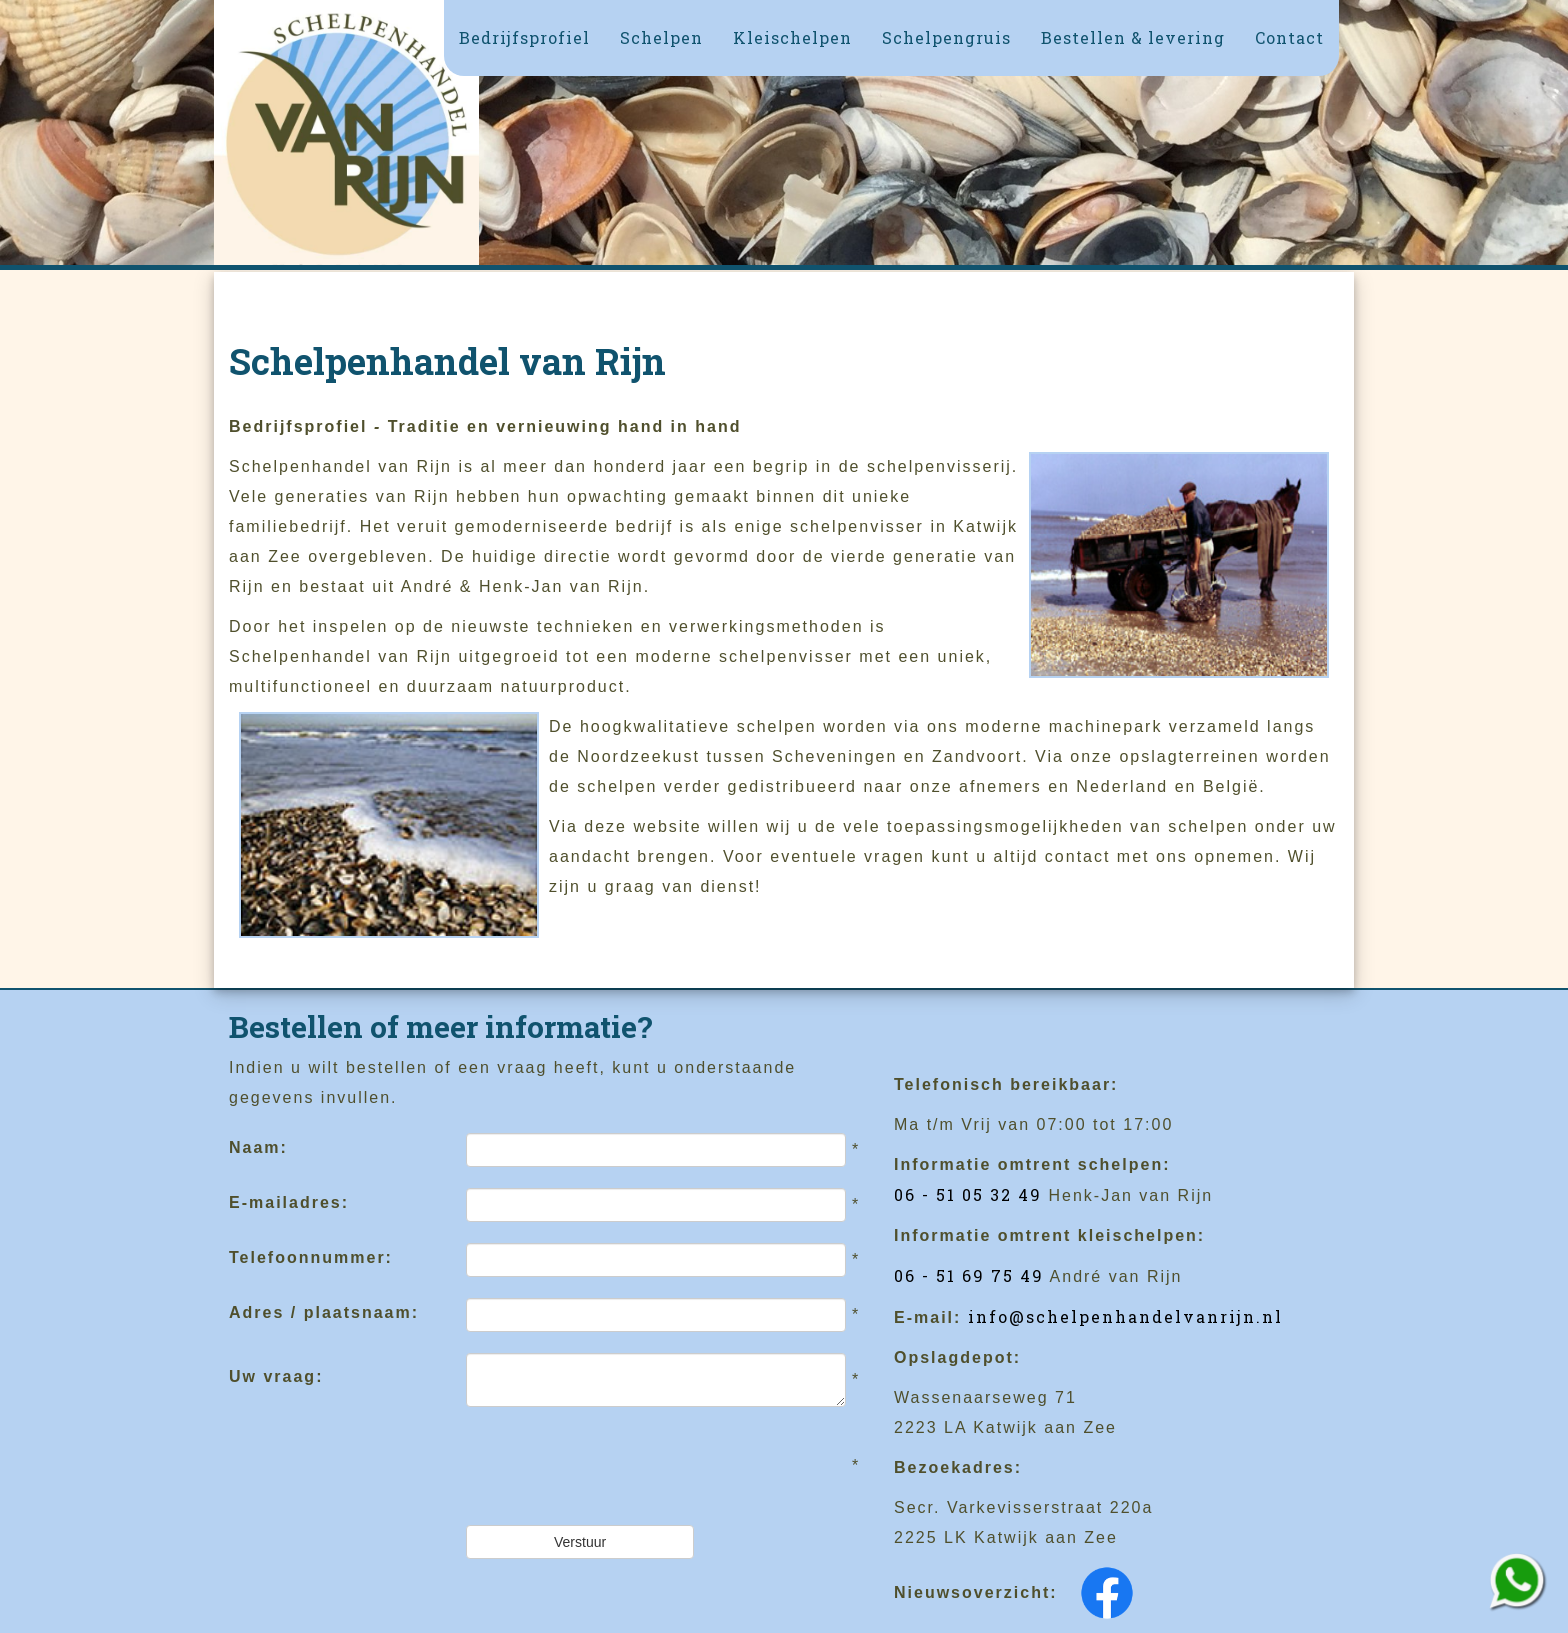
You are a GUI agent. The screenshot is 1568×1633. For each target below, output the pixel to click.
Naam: (258, 1147)
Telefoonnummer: (311, 1257)
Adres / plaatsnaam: (324, 1312)
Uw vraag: (276, 1376)
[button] (661, 38)
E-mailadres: (289, 1202)
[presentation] (618, 1466)
